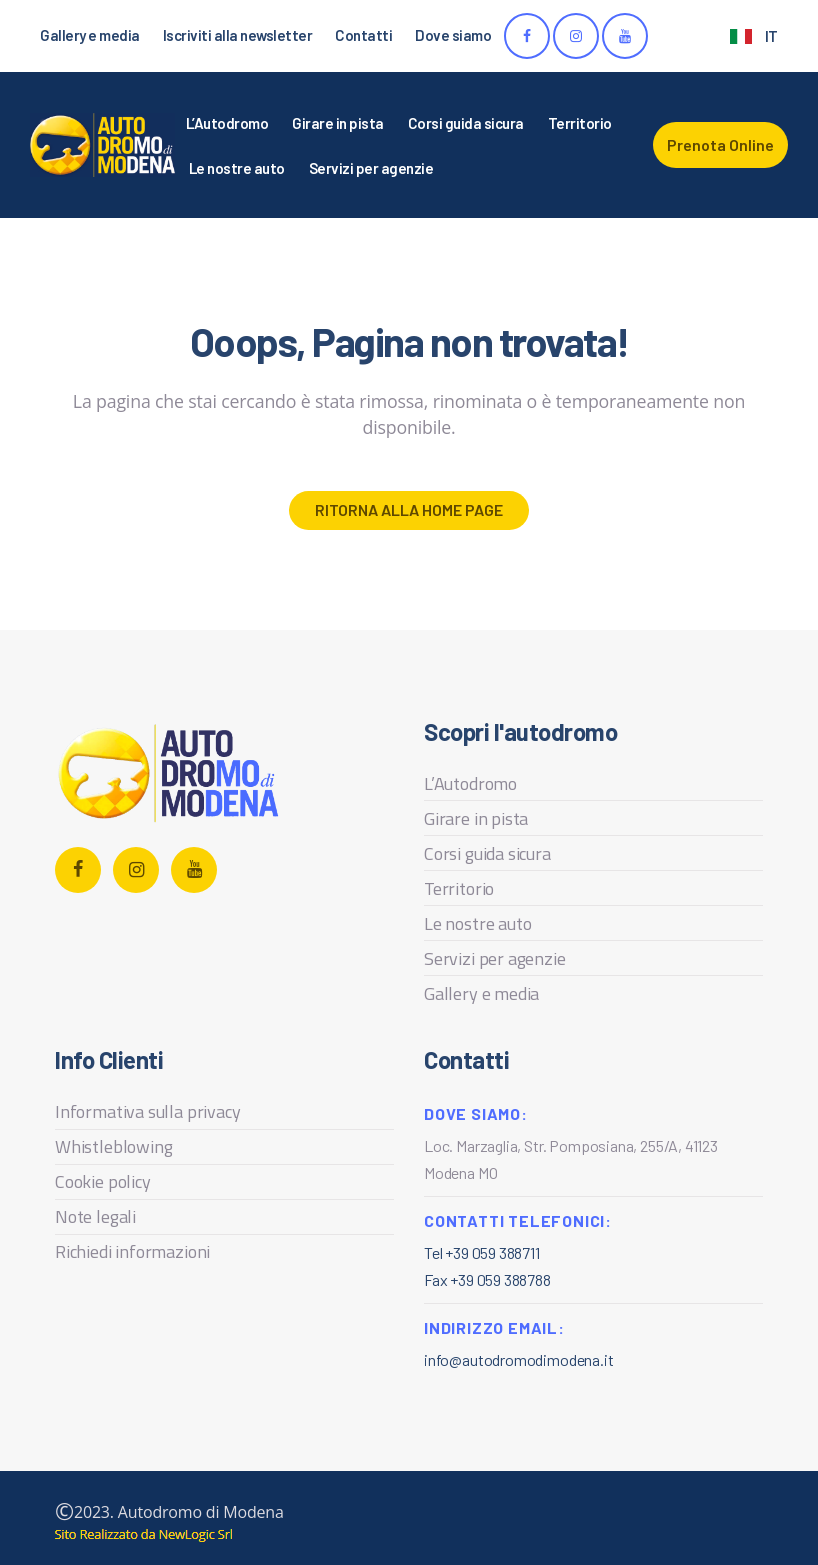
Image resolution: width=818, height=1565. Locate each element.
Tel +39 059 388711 (482, 1252)
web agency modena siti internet (143, 1535)
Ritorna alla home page (409, 509)
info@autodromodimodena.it (519, 1359)
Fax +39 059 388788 (487, 1279)
